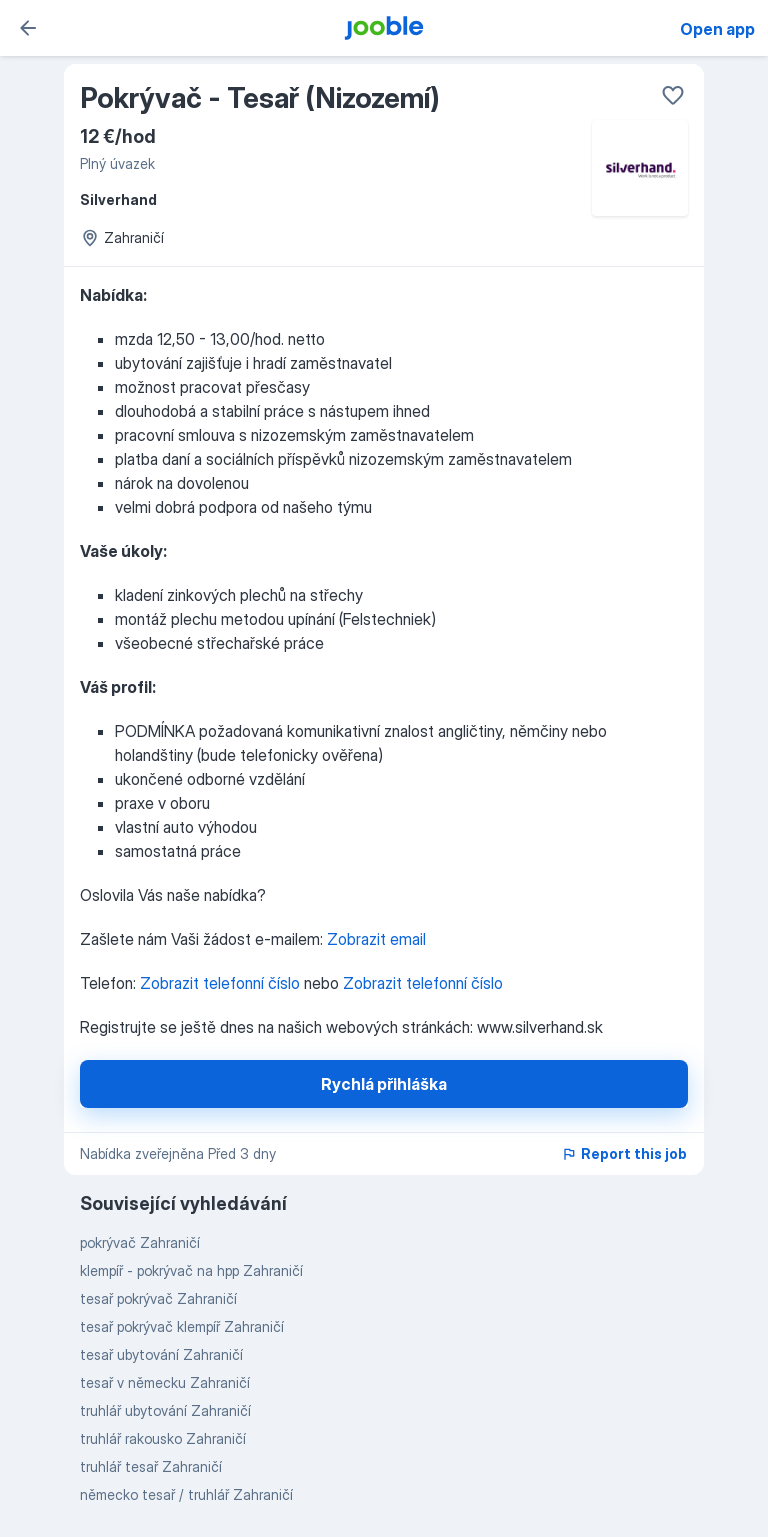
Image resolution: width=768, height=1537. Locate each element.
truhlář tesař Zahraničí (151, 1466)
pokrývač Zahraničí (140, 1242)
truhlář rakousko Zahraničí (163, 1438)
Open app (717, 29)
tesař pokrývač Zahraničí (158, 1298)
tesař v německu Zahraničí (165, 1382)
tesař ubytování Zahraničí (161, 1354)
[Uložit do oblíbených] (673, 95)
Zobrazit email (376, 939)
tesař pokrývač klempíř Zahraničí (182, 1326)
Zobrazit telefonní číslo (222, 983)
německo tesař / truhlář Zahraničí (186, 1494)
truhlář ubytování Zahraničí (165, 1410)
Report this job (624, 1153)
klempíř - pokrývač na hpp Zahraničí (191, 1270)
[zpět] (28, 28)
